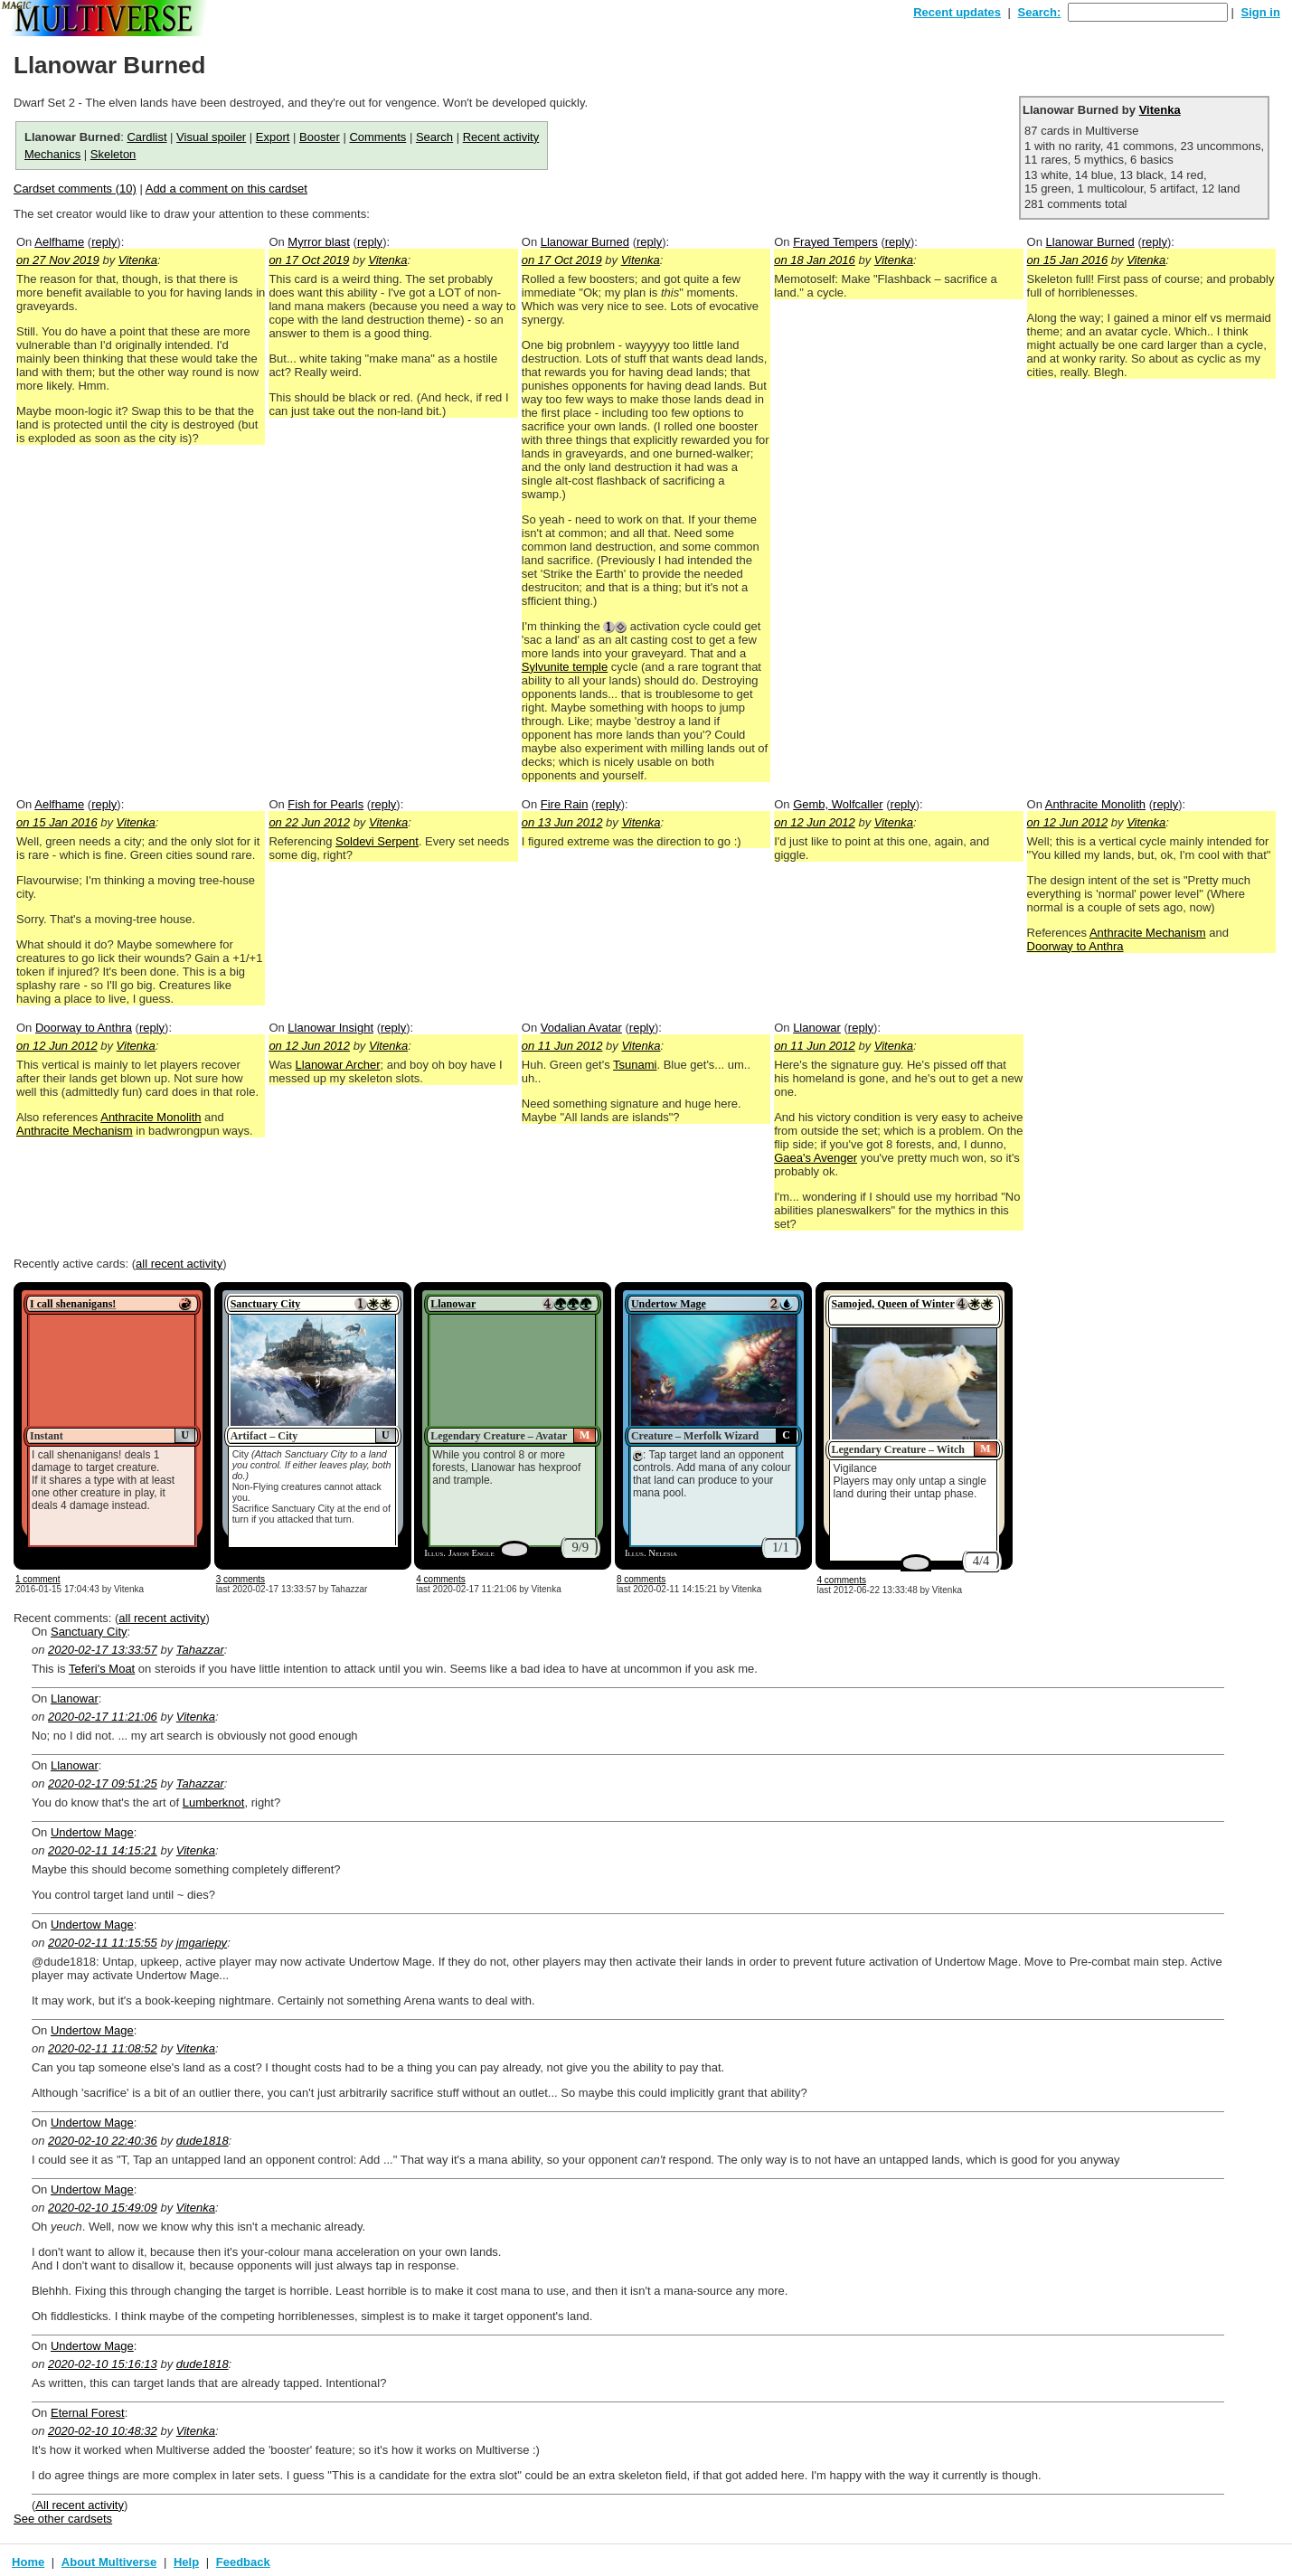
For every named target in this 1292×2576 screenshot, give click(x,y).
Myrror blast (319, 242)
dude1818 (202, 2140)
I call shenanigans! (73, 1303)
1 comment (37, 1579)
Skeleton (113, 154)
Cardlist (146, 137)
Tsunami (634, 1064)
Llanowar (817, 1027)
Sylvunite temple (565, 667)
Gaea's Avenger (815, 1158)
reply (104, 242)
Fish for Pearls (325, 804)
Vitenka (1160, 110)
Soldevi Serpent (377, 841)
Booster (319, 137)
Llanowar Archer (338, 1064)
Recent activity (501, 137)
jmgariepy (201, 1942)
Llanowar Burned (585, 242)
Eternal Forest (88, 2413)
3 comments (240, 1579)
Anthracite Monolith (1095, 804)
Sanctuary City (266, 1303)
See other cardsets (63, 2518)
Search (434, 137)
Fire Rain (565, 804)
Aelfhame (59, 242)
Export (273, 137)
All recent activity (79, 2505)
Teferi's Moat (102, 1668)
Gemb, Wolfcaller (837, 804)
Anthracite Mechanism (1147, 932)
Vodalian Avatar (581, 1027)
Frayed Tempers (835, 242)
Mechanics (52, 154)
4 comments (440, 1579)
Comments (377, 137)
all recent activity (179, 1263)
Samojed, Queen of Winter (893, 1303)
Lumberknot (214, 1802)
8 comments (641, 1579)
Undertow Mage (668, 1303)
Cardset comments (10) (75, 188)
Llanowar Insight (330, 1027)
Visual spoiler (211, 137)
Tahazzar (200, 1649)
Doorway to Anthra (1075, 946)
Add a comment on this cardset (226, 188)
